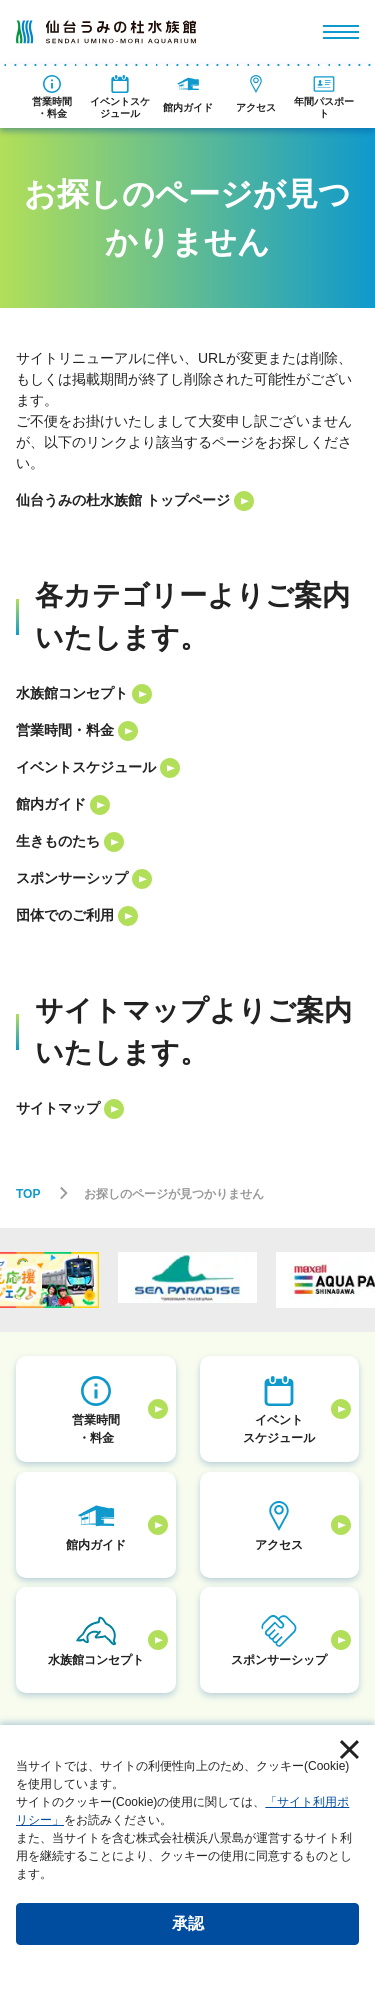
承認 (188, 1923)
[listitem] (187, 500)
